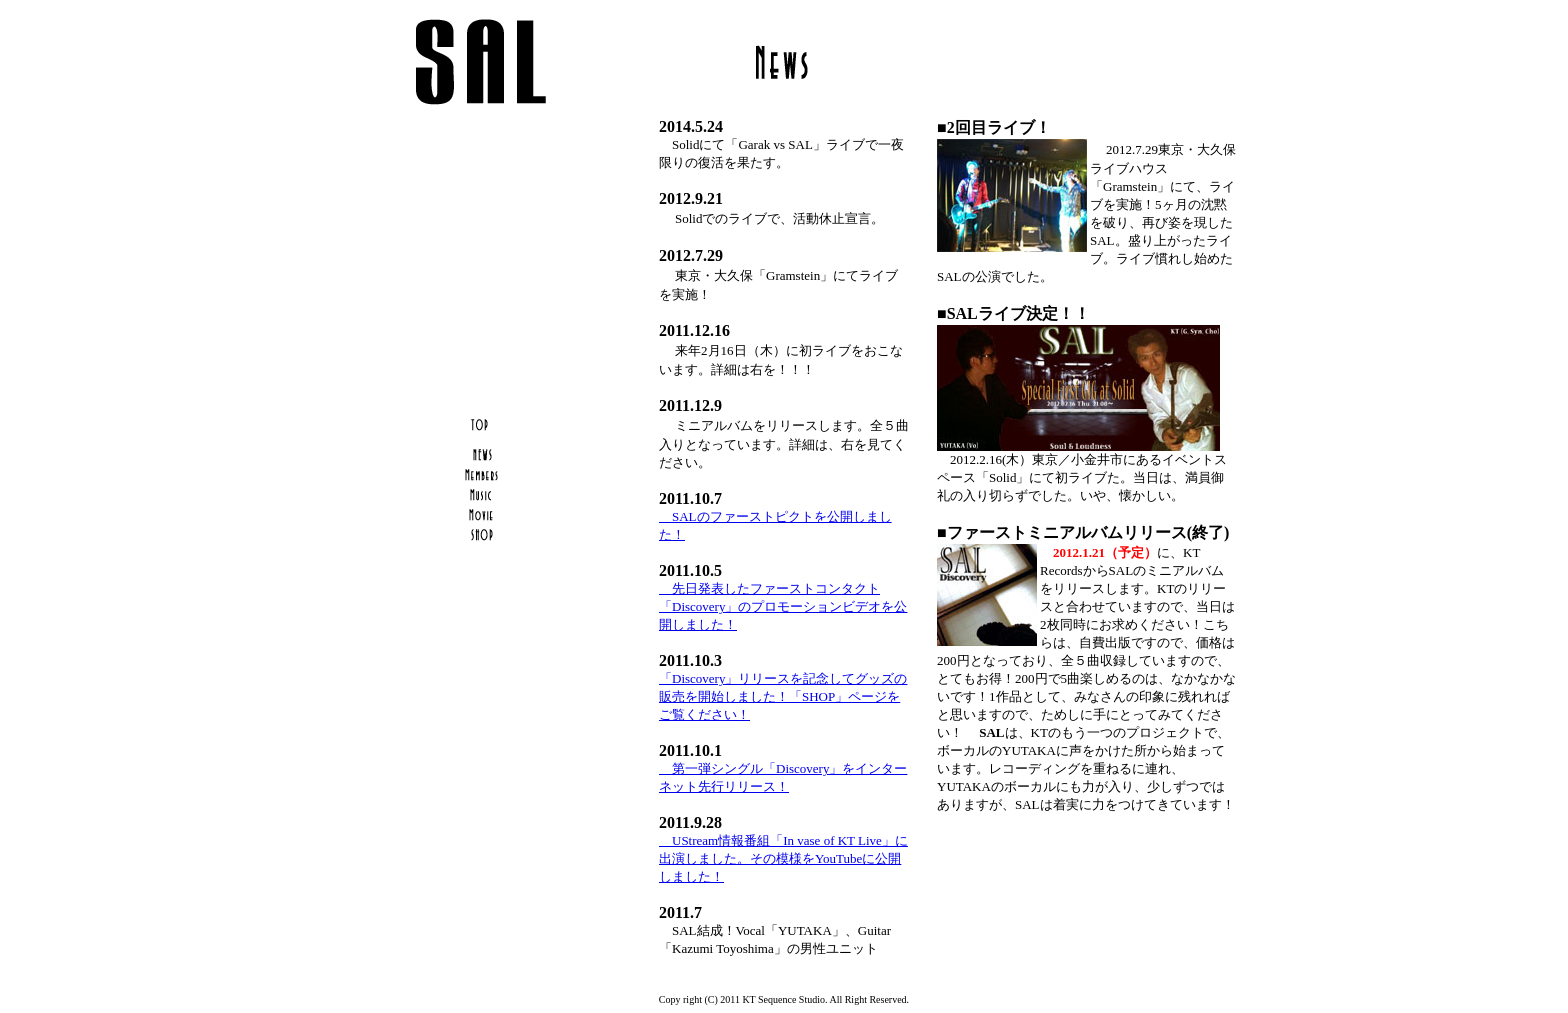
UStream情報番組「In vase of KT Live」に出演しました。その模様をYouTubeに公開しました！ (783, 858)
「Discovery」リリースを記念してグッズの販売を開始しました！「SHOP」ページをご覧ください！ (783, 696)
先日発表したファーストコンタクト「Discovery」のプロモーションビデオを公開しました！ (783, 606)
